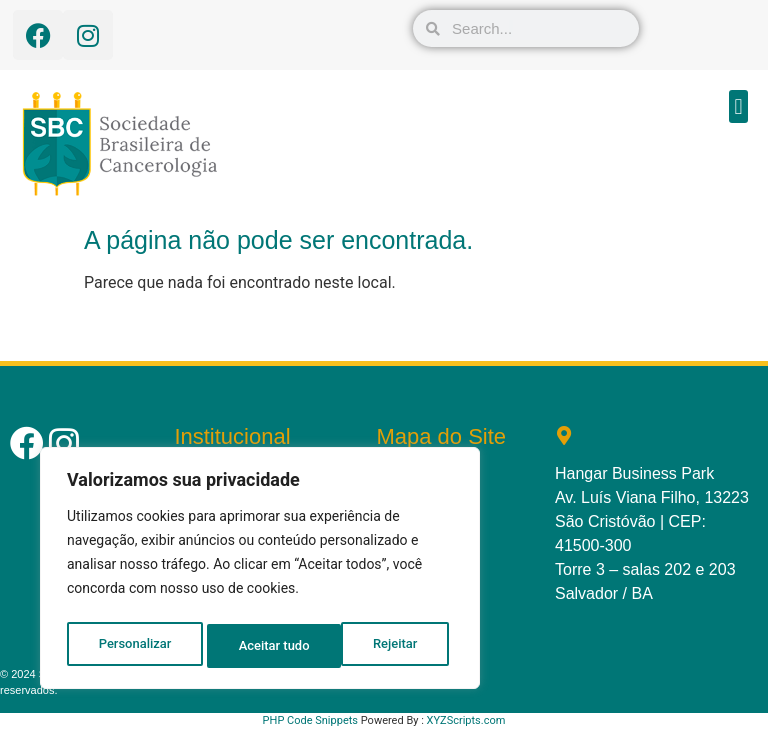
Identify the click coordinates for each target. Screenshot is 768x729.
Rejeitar (261, 646)
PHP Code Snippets (310, 720)
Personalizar (134, 646)
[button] (738, 106)
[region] (260, 572)
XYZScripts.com (466, 720)
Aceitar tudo (387, 646)
